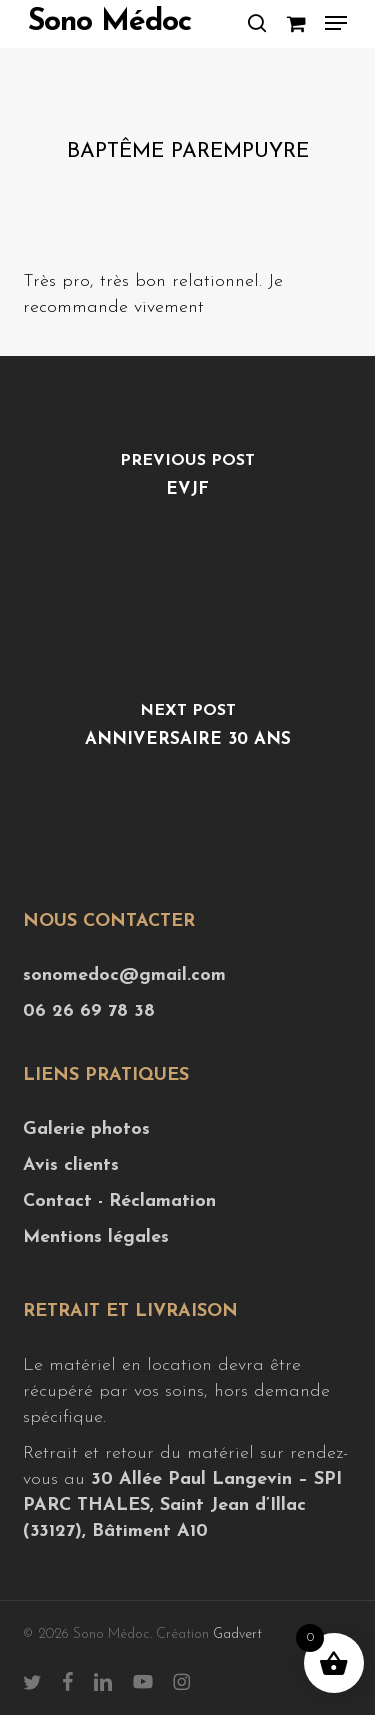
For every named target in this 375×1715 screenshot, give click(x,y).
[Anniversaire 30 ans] (187, 731)
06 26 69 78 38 (89, 1011)
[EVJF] (187, 481)
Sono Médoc (109, 23)
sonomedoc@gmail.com (124, 975)
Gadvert (237, 1634)
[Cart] (295, 23)
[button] (336, 23)
